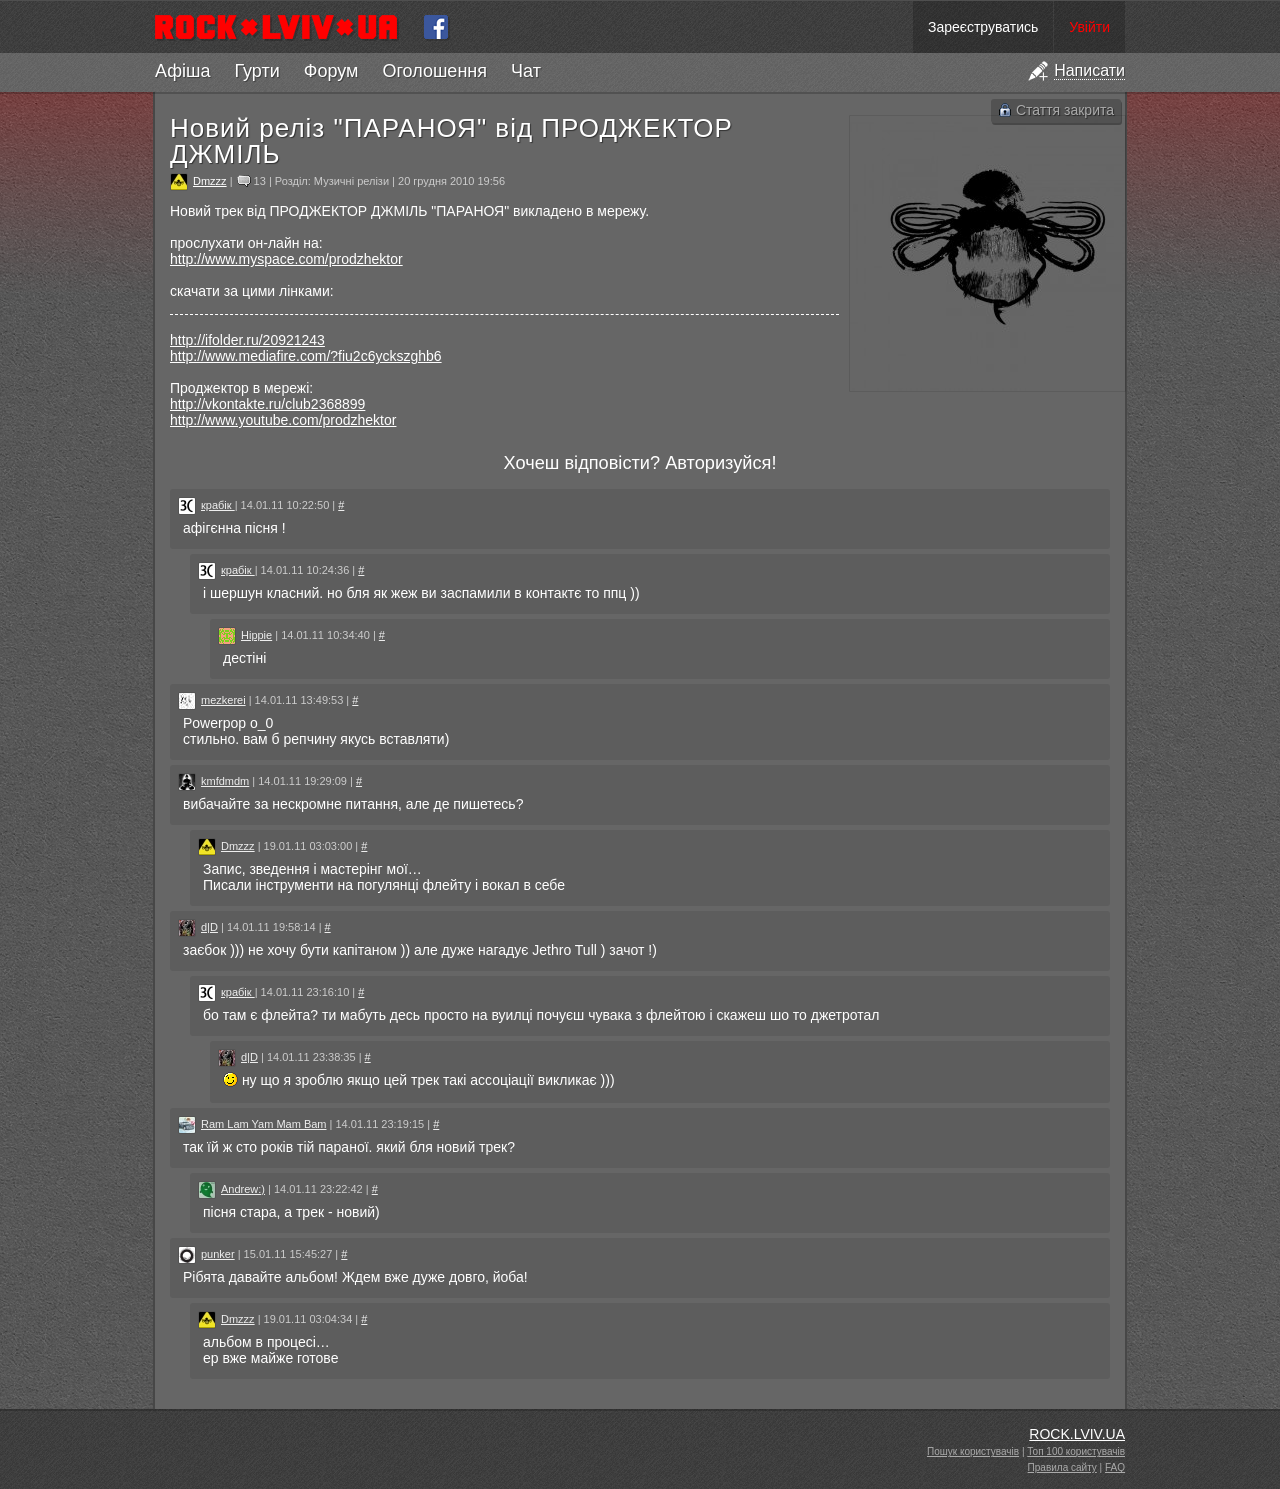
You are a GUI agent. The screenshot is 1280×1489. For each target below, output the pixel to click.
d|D (209, 927)
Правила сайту (1062, 1467)
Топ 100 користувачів (1076, 1451)
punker (218, 1254)
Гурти (256, 71)
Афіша (182, 71)
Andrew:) (243, 1189)
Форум (331, 71)
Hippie (256, 635)
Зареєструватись (983, 27)
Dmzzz (210, 181)
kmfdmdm (225, 781)
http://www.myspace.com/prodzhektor (286, 259)
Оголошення (434, 71)
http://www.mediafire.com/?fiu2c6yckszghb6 (306, 356)
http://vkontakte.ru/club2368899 (267, 404)
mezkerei (223, 700)
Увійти (1089, 27)
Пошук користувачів (973, 1451)
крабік (218, 505)
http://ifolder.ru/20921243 (247, 340)
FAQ (1115, 1467)
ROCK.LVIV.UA (1077, 1434)
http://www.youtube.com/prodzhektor (283, 420)
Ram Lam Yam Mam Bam (264, 1124)
